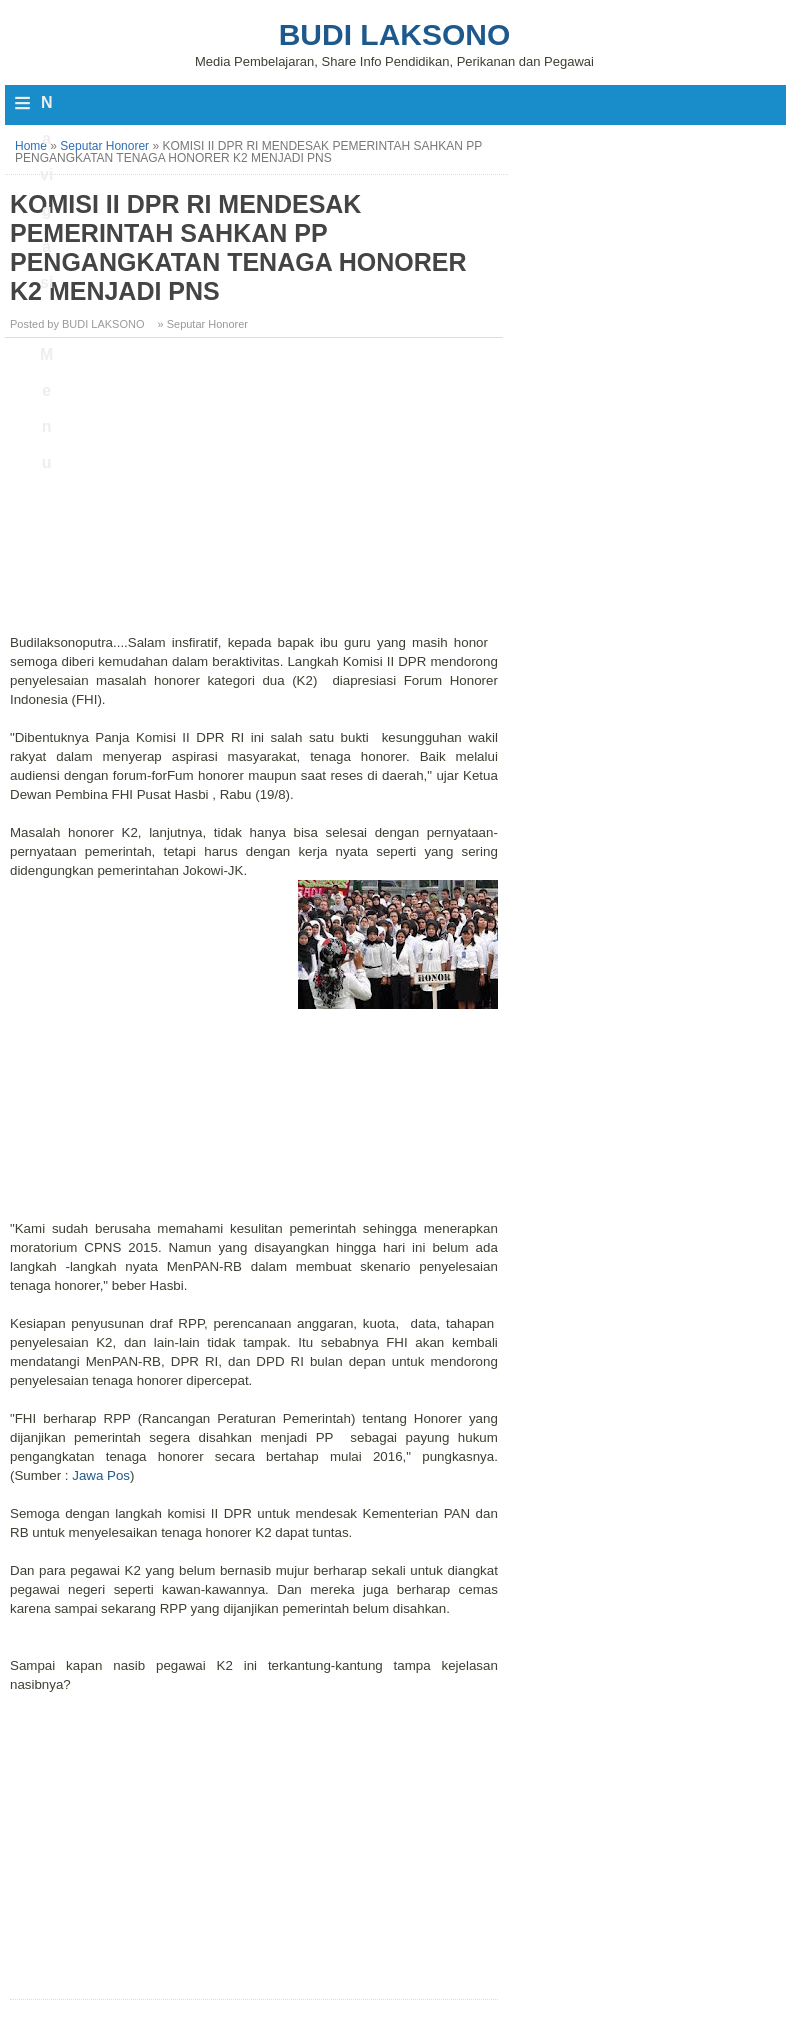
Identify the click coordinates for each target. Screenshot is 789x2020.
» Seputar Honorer (203, 324)
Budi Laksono (395, 34)
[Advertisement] (256, 493)
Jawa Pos (101, 1475)
